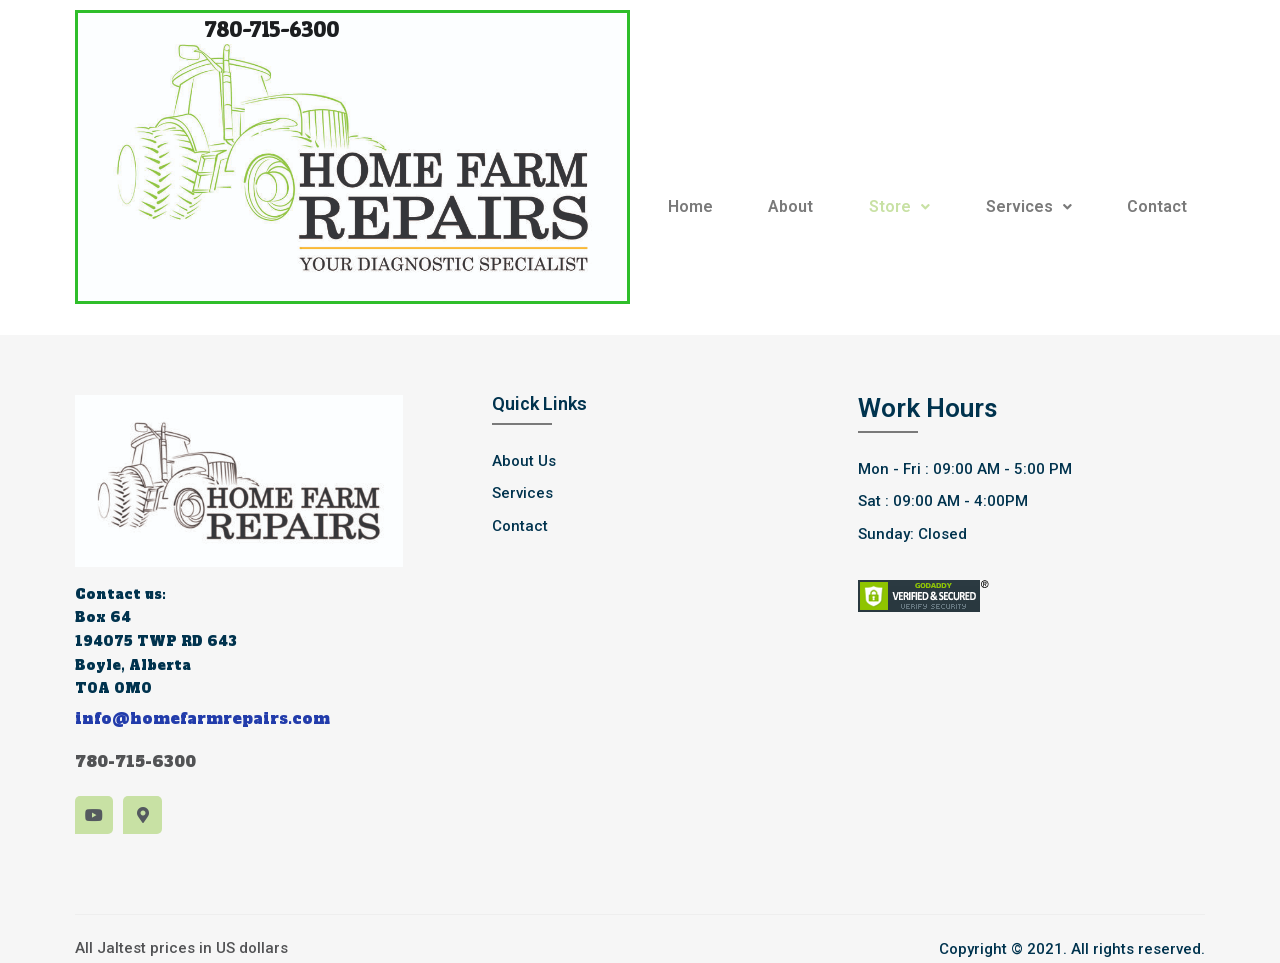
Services (1029, 206)
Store (899, 206)
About (790, 206)
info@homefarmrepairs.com (202, 718)
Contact (1157, 206)
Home (690, 206)
